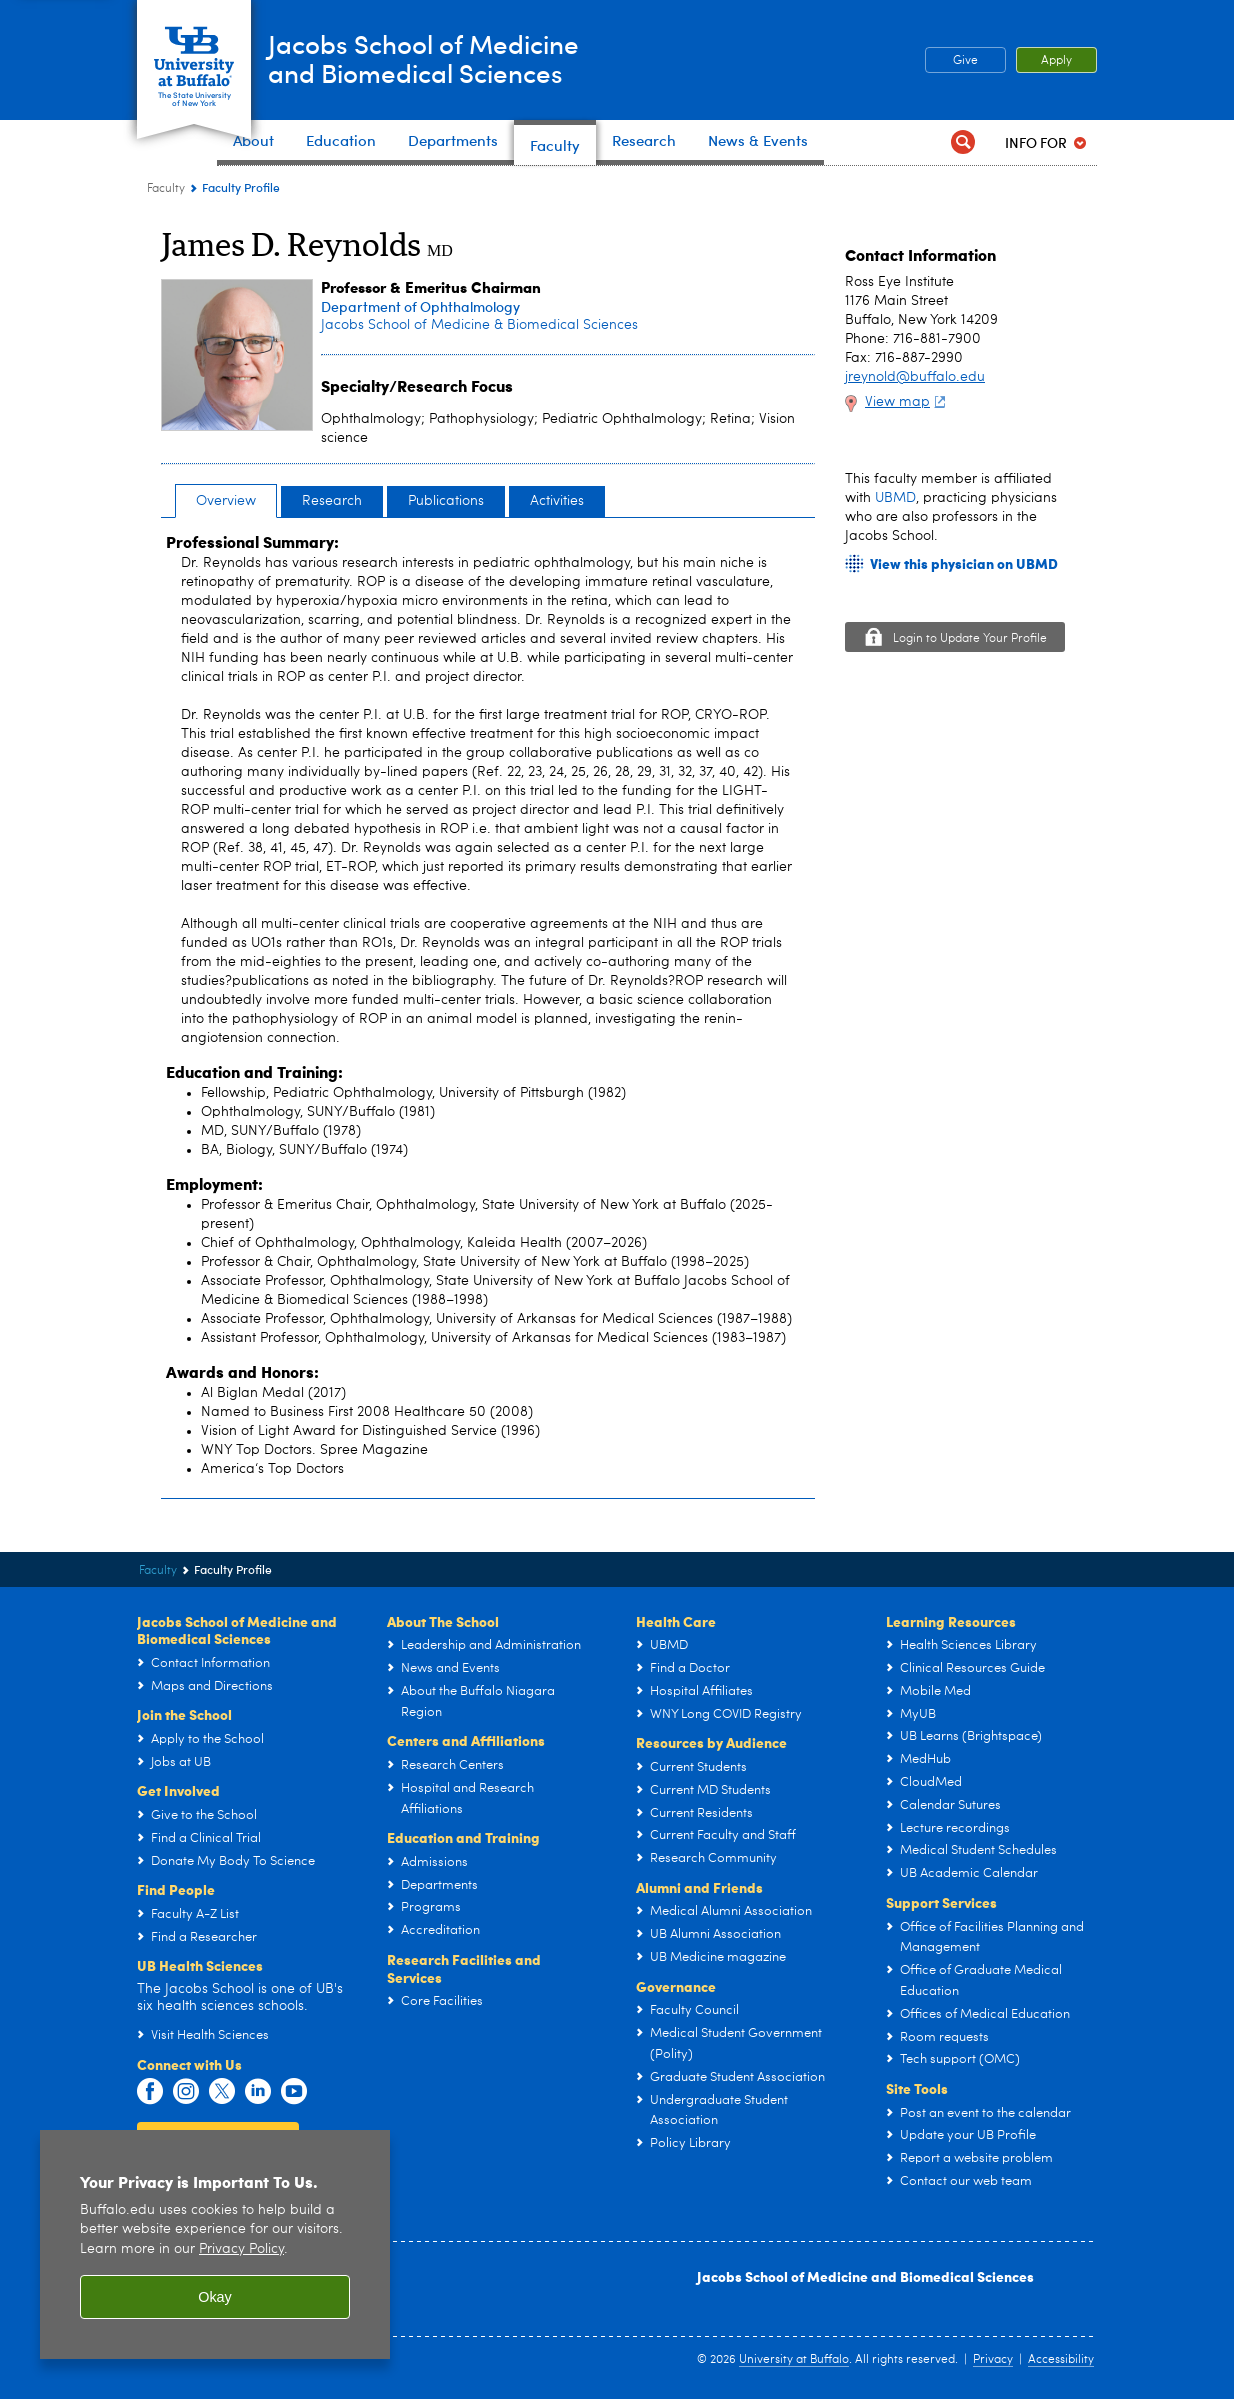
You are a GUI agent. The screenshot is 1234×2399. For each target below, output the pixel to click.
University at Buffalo (794, 2360)
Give (965, 61)
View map (907, 402)
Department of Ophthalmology (420, 306)
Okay (215, 2297)
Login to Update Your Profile (970, 639)
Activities (557, 501)
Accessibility (1061, 2360)
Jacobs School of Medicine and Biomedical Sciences (865, 2276)
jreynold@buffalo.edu (915, 377)
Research (332, 501)
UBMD (895, 498)
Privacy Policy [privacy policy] (241, 2249)
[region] (215, 2244)
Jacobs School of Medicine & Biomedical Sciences (479, 325)
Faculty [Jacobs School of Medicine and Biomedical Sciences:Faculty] (166, 189)
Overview (226, 501)
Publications (446, 501)
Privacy (993, 2360)
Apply (1056, 61)
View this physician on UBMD (964, 563)
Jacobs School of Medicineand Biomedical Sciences (461, 59)
